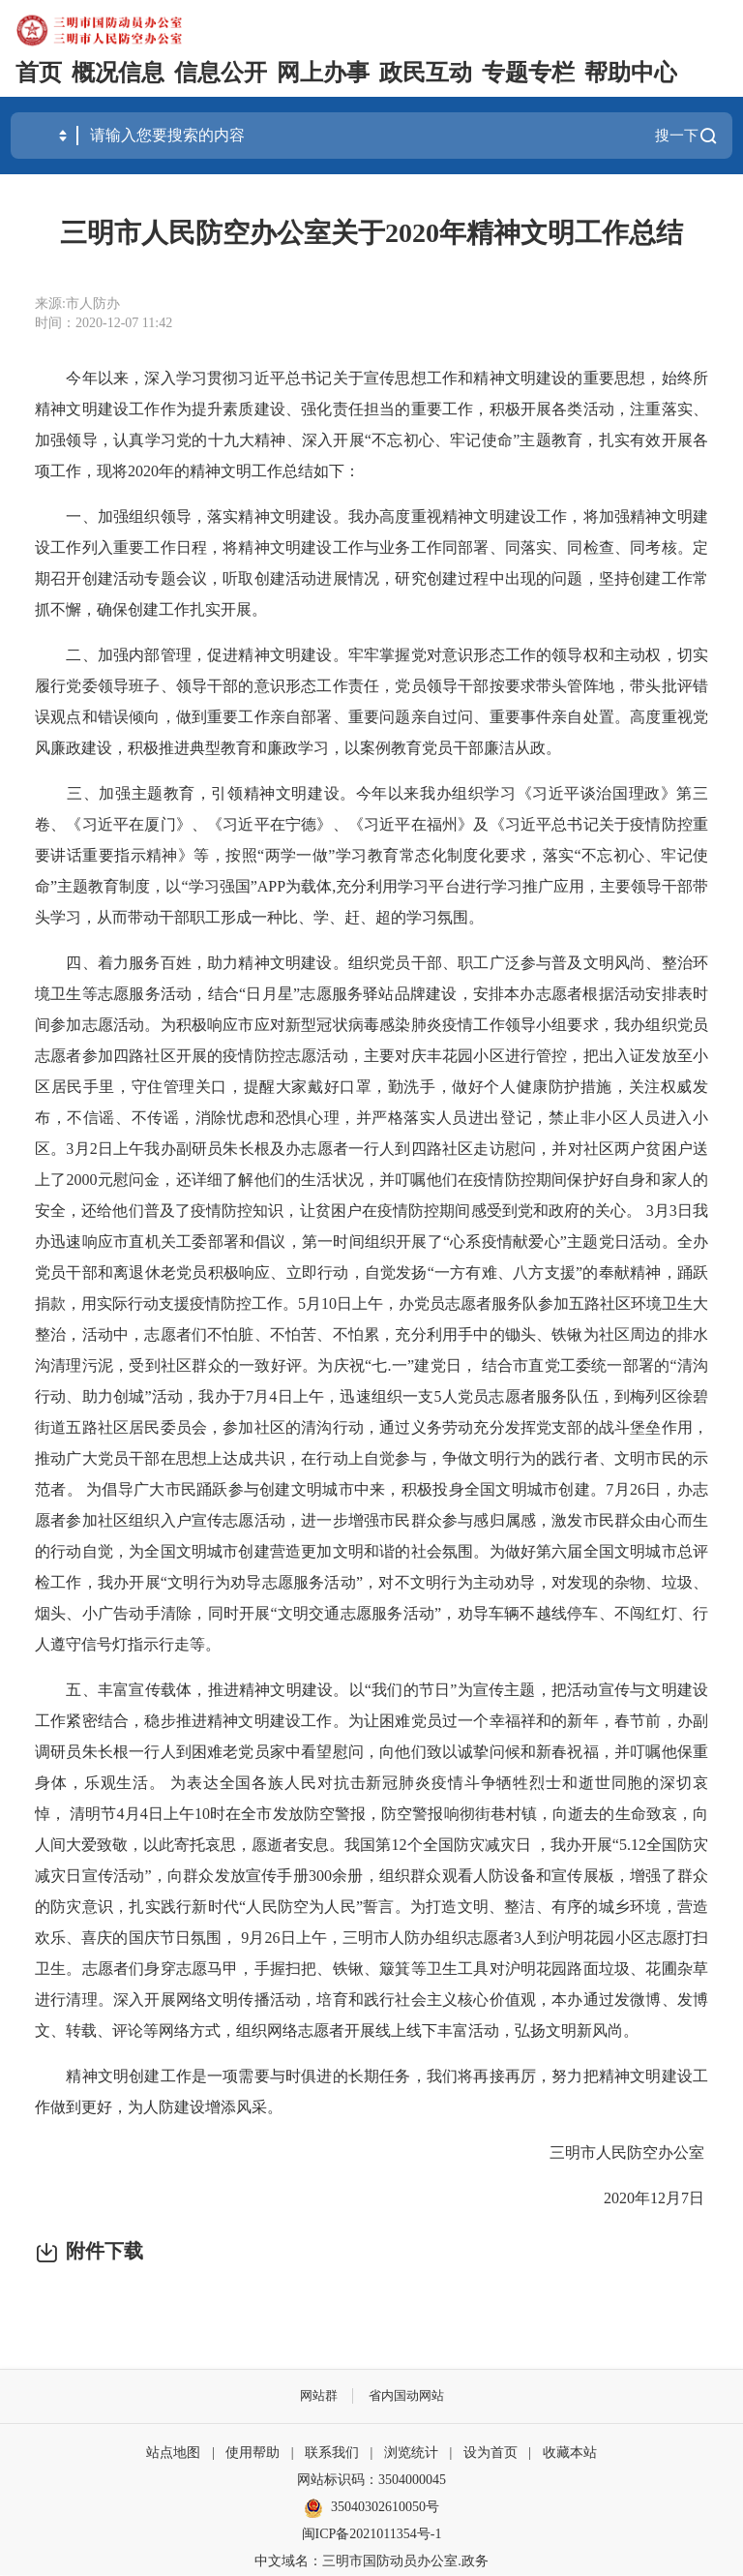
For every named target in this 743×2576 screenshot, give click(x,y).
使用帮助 (252, 2453)
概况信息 (118, 72)
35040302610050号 (371, 2509)
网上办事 (323, 72)
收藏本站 (570, 2453)
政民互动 (425, 72)
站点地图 (173, 2453)
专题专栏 (528, 72)
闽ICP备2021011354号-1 (372, 2535)
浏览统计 (411, 2453)
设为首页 (490, 2453)
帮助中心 (630, 72)
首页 (38, 72)
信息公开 (220, 72)
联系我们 (332, 2453)
